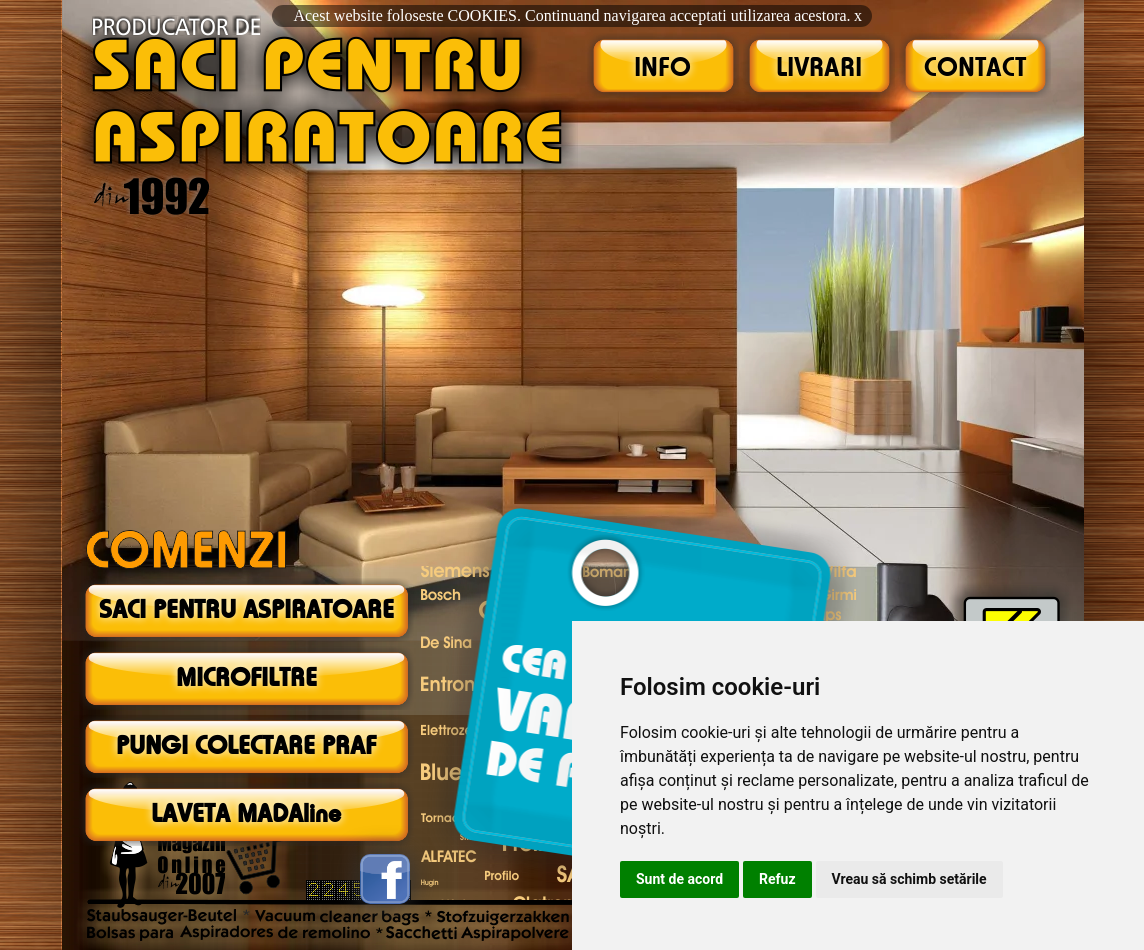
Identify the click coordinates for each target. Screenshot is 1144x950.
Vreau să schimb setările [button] (909, 879)
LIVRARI (819, 69)
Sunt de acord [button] (679, 879)
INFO (662, 69)
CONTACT (975, 69)
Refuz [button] (777, 879)
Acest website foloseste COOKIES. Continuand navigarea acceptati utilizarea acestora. (571, 15)
